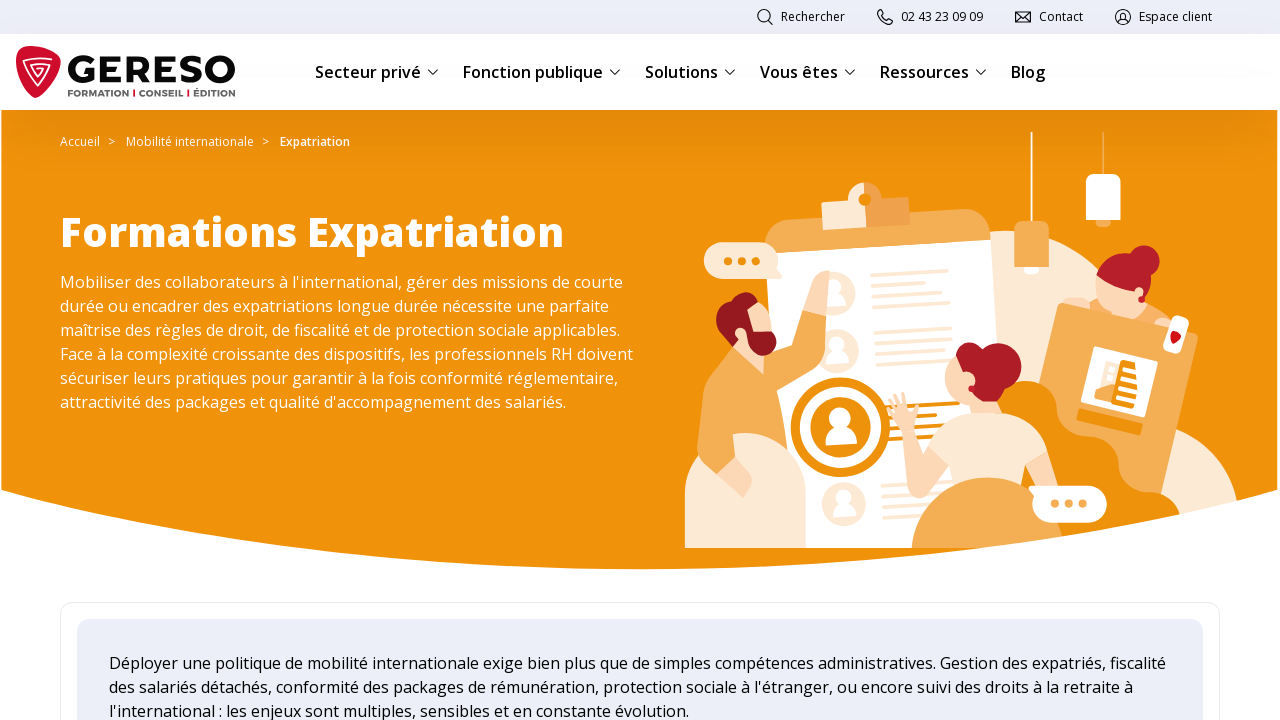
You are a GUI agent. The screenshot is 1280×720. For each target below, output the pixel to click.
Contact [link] (1061, 16)
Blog (1028, 72)
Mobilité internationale (190, 141)
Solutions (690, 72)
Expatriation (315, 141)
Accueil (80, 141)
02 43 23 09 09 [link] (942, 16)
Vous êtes (808, 72)
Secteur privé (377, 72)
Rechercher (813, 16)
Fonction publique (542, 72)
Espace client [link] (1175, 16)
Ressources (933, 72)
